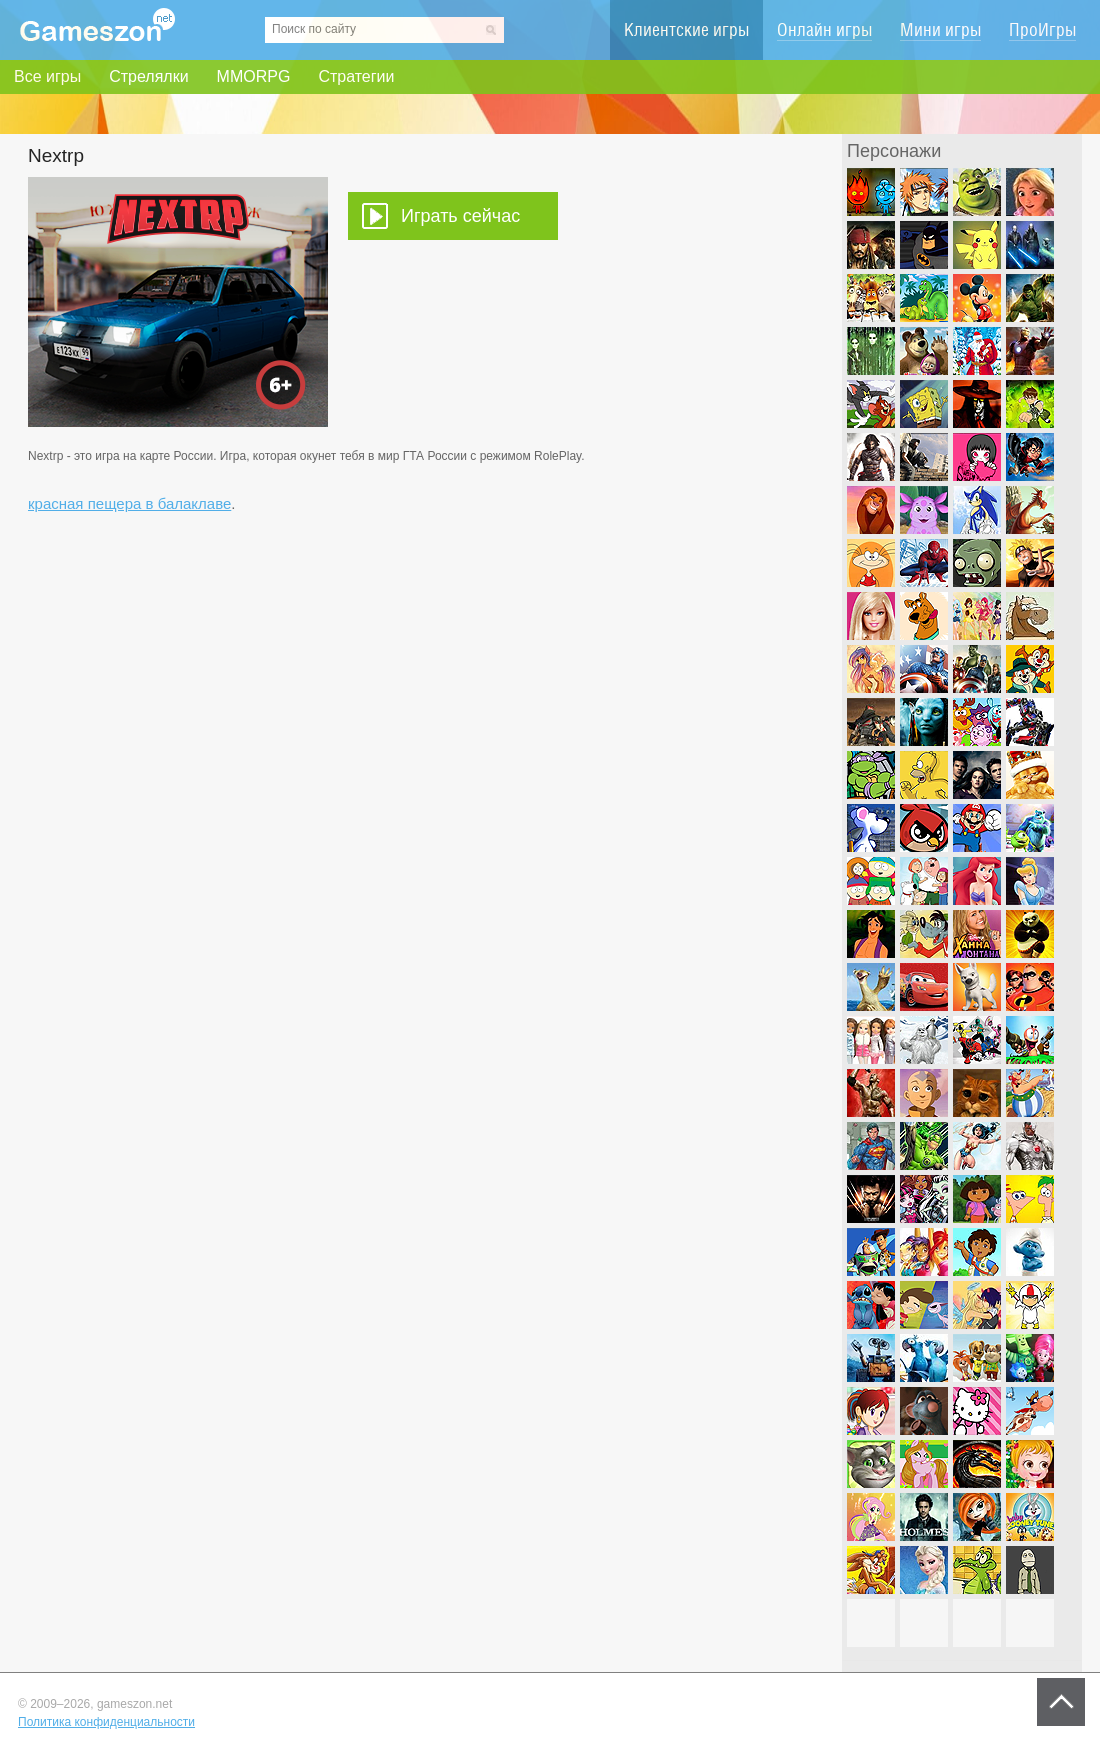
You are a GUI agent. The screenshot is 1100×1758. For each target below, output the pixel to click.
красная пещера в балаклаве (129, 503)
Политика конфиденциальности (106, 1722)
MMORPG (254, 76)
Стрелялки (148, 76)
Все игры (47, 76)
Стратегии (356, 76)
